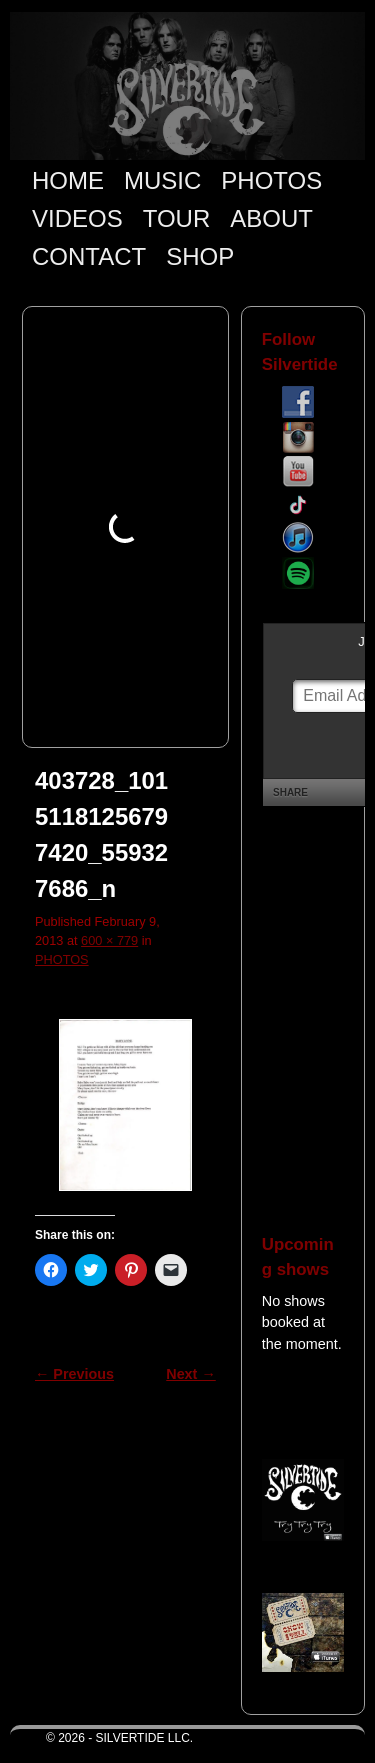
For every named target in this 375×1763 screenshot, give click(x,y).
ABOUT (271, 218)
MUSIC (162, 180)
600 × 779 (109, 940)
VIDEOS (77, 218)
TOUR (177, 218)
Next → (190, 1374)
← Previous (74, 1374)
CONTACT (89, 256)
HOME (68, 180)
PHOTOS (271, 180)
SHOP (200, 256)
